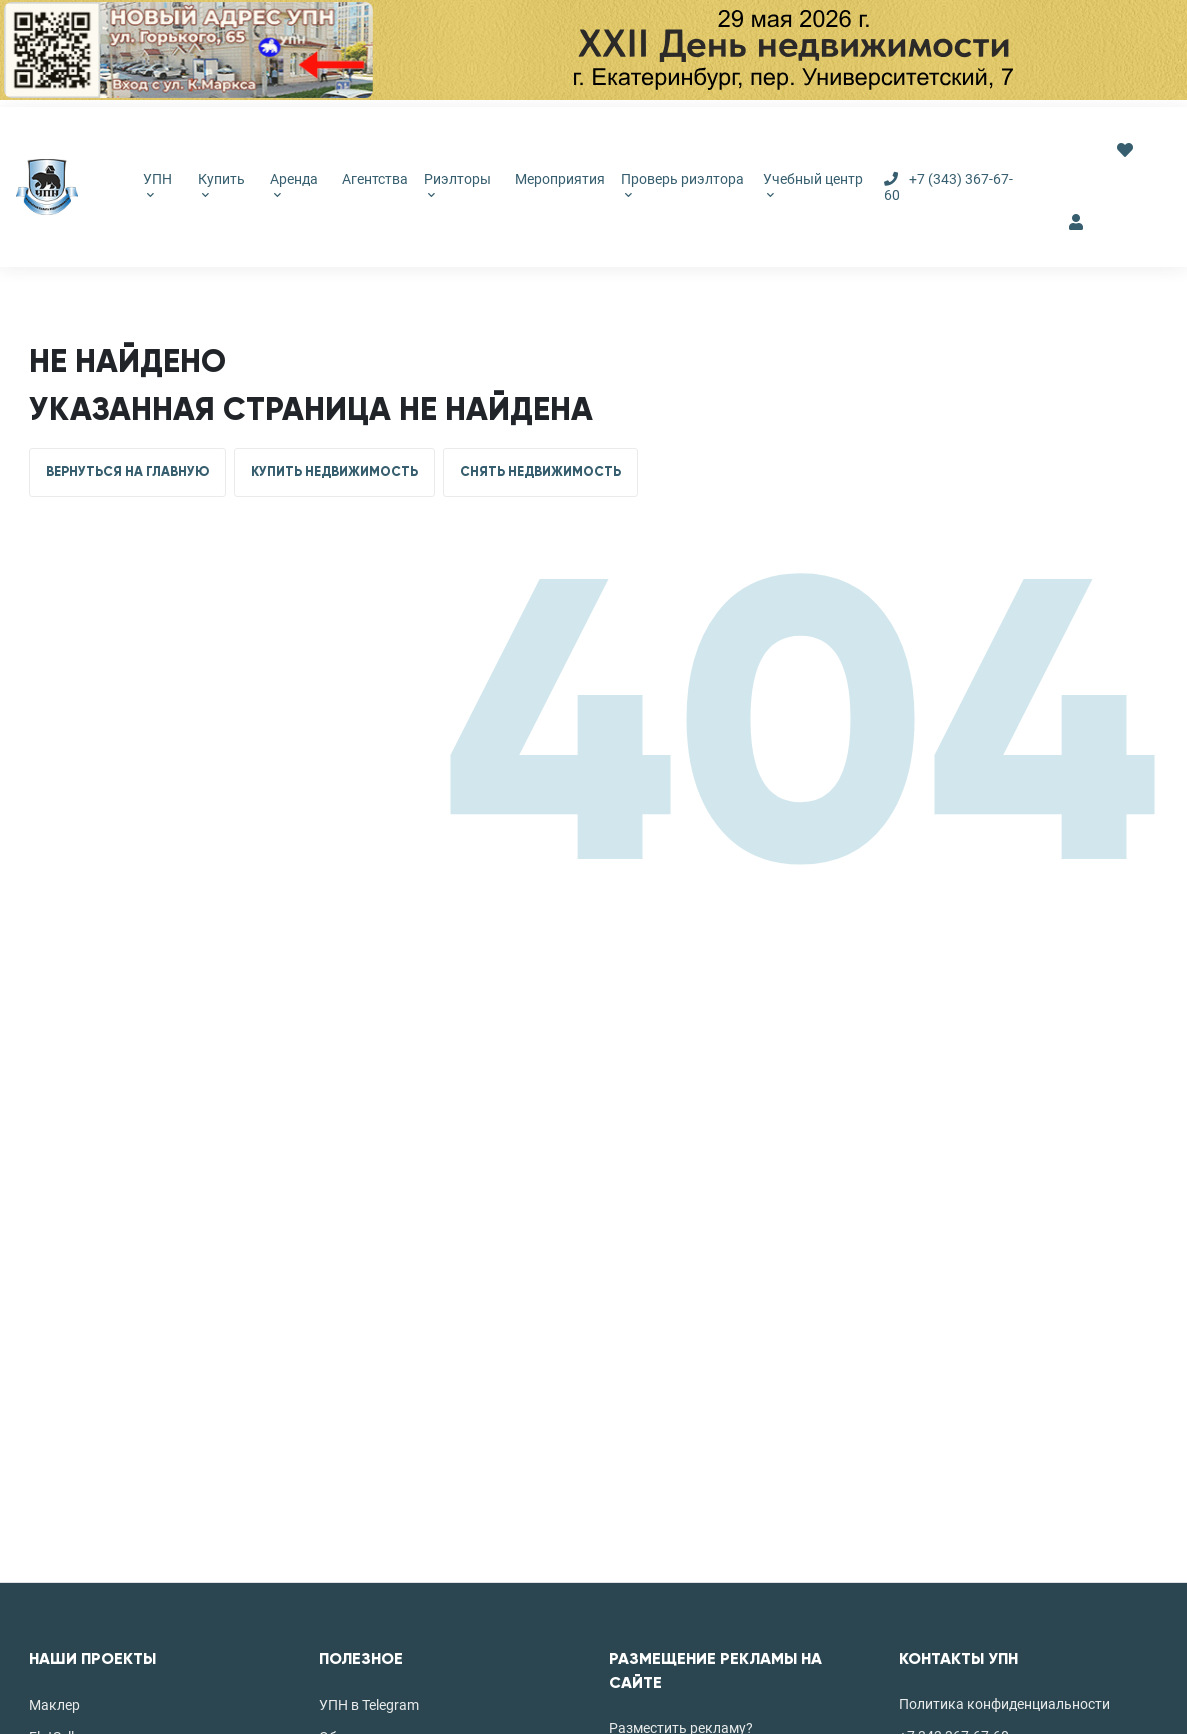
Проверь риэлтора (682, 185)
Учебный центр (813, 185)
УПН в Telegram (369, 1705)
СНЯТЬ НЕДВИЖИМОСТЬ (540, 472)
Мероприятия (560, 179)
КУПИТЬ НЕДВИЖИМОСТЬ (334, 472)
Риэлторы (457, 185)
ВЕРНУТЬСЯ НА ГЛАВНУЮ (127, 472)
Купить (221, 185)
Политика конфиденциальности (1004, 1704)
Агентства (375, 179)
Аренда (294, 185)
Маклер (54, 1705)
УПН (157, 185)
